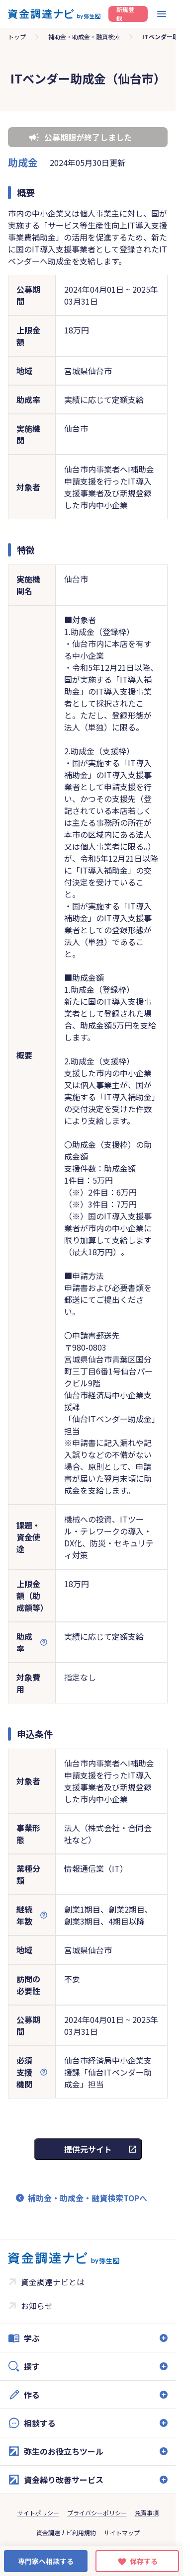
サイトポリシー (38, 2512)
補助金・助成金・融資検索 (84, 36)
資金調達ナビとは (53, 2282)
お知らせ (37, 2306)
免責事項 (147, 2512)
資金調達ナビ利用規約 (66, 2532)
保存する (144, 2561)
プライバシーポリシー (97, 2512)
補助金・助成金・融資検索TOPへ (87, 2198)
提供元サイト (88, 2149)
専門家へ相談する (46, 2561)
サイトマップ (122, 2532)
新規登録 (125, 14)
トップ (17, 36)
